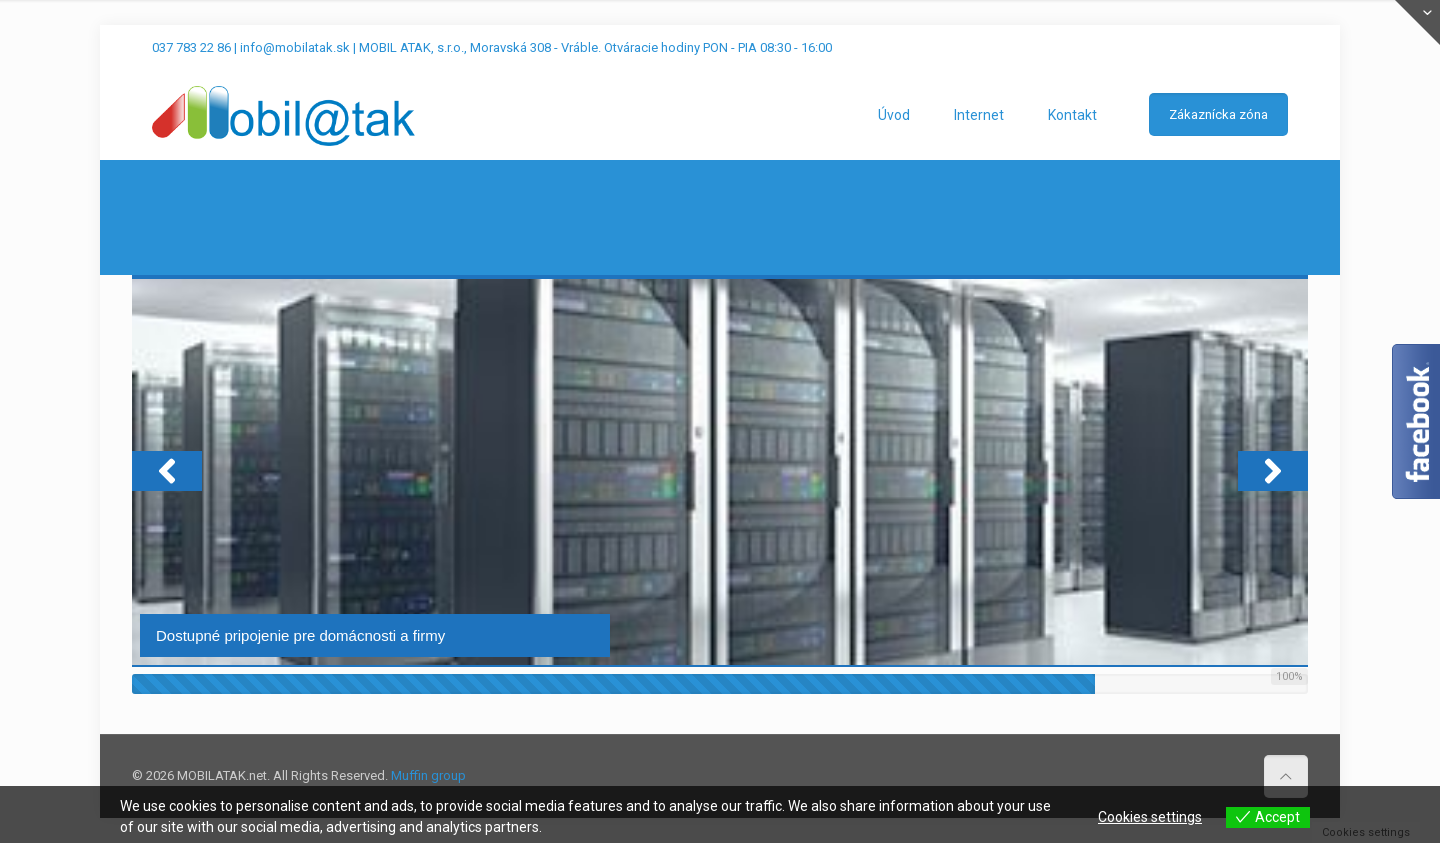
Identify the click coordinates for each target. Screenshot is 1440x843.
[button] (167, 471)
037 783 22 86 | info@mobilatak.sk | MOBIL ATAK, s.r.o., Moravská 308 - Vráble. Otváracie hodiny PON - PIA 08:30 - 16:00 (492, 47)
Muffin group (428, 775)
